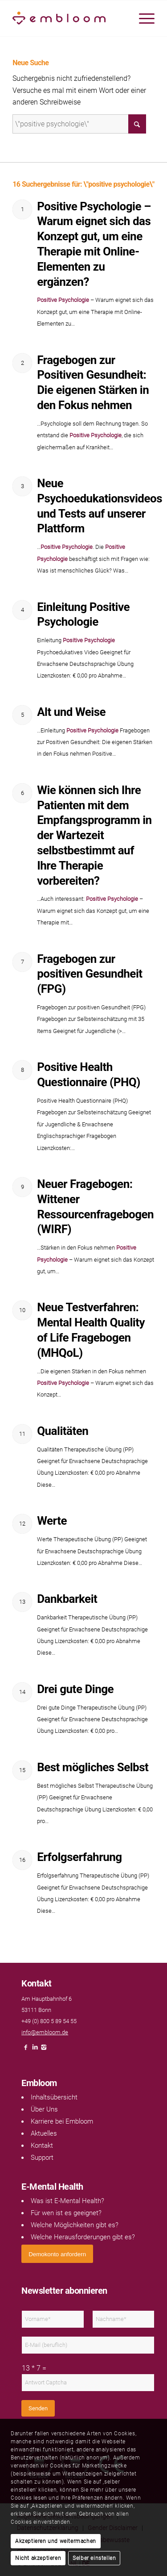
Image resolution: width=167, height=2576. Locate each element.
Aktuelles (44, 2133)
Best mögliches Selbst (92, 1767)
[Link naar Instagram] (43, 2049)
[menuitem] (142, 18)
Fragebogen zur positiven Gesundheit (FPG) (89, 974)
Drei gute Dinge (75, 1689)
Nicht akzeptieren (38, 2558)
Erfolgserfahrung (79, 1857)
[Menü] (142, 18)
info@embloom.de (44, 2032)
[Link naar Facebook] (25, 2049)
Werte (52, 1520)
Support (42, 2158)
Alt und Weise (71, 712)
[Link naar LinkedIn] (34, 2049)
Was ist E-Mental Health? (67, 2201)
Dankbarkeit (67, 1599)
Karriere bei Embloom (62, 2121)
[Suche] (79, 124)
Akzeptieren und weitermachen (55, 2541)
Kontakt (42, 2145)
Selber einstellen (94, 2558)
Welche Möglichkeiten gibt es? (74, 2225)
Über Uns (44, 2109)
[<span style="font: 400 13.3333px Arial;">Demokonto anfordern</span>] (57, 2254)
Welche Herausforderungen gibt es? (83, 2237)
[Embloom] (69, 18)
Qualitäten (62, 1431)
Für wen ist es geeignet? (66, 2213)
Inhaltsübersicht (54, 2097)
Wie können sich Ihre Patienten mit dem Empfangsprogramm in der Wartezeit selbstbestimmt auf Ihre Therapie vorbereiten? (94, 835)
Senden (38, 2408)
